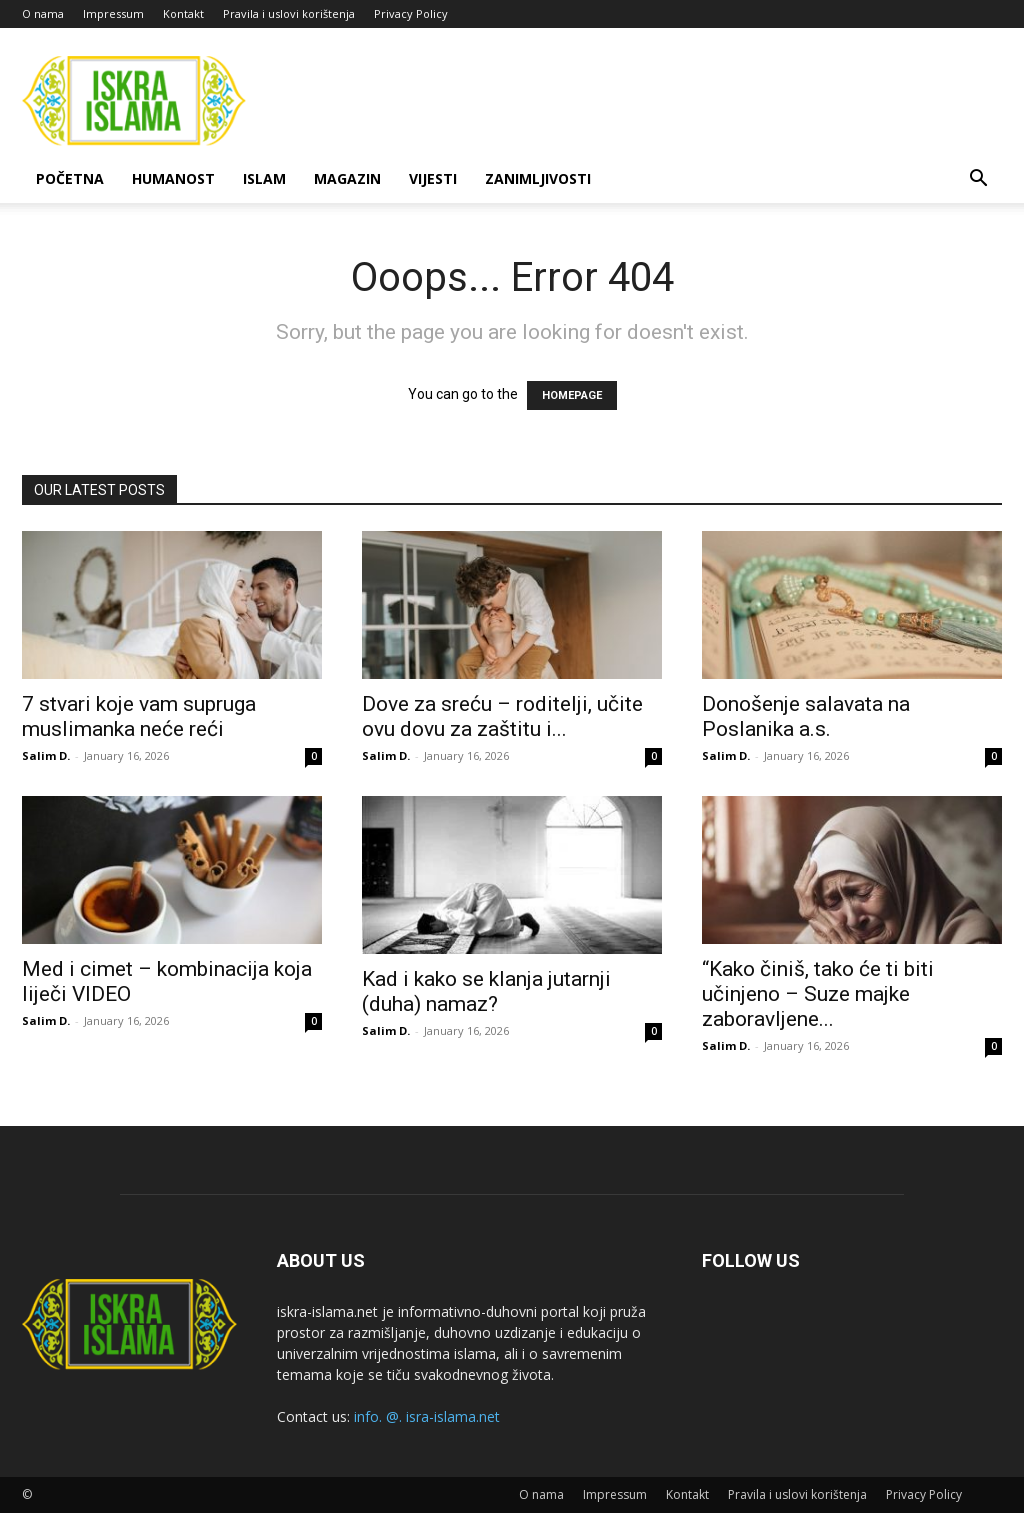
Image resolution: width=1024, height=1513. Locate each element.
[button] (978, 180)
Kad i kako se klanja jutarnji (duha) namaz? (486, 991)
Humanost (173, 178)
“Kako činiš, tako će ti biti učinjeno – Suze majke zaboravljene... (818, 994)
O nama (43, 13)
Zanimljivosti (538, 178)
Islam (264, 178)
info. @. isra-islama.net (427, 1416)
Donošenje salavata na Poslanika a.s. (806, 716)
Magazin (347, 178)
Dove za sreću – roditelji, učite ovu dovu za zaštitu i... (502, 716)
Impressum (113, 13)
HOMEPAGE (572, 395)
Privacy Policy (411, 13)
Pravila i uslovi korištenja (289, 13)
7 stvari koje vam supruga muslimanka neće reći (139, 716)
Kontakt (183, 13)
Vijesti (433, 178)
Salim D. (46, 755)
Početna (70, 178)
